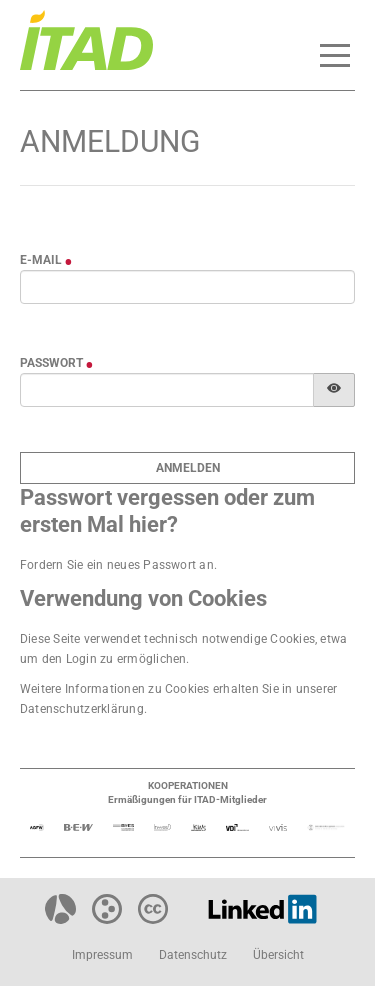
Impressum (102, 955)
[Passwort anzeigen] (334, 390)
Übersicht (278, 955)
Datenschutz (193, 955)
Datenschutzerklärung (82, 709)
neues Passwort (151, 565)
